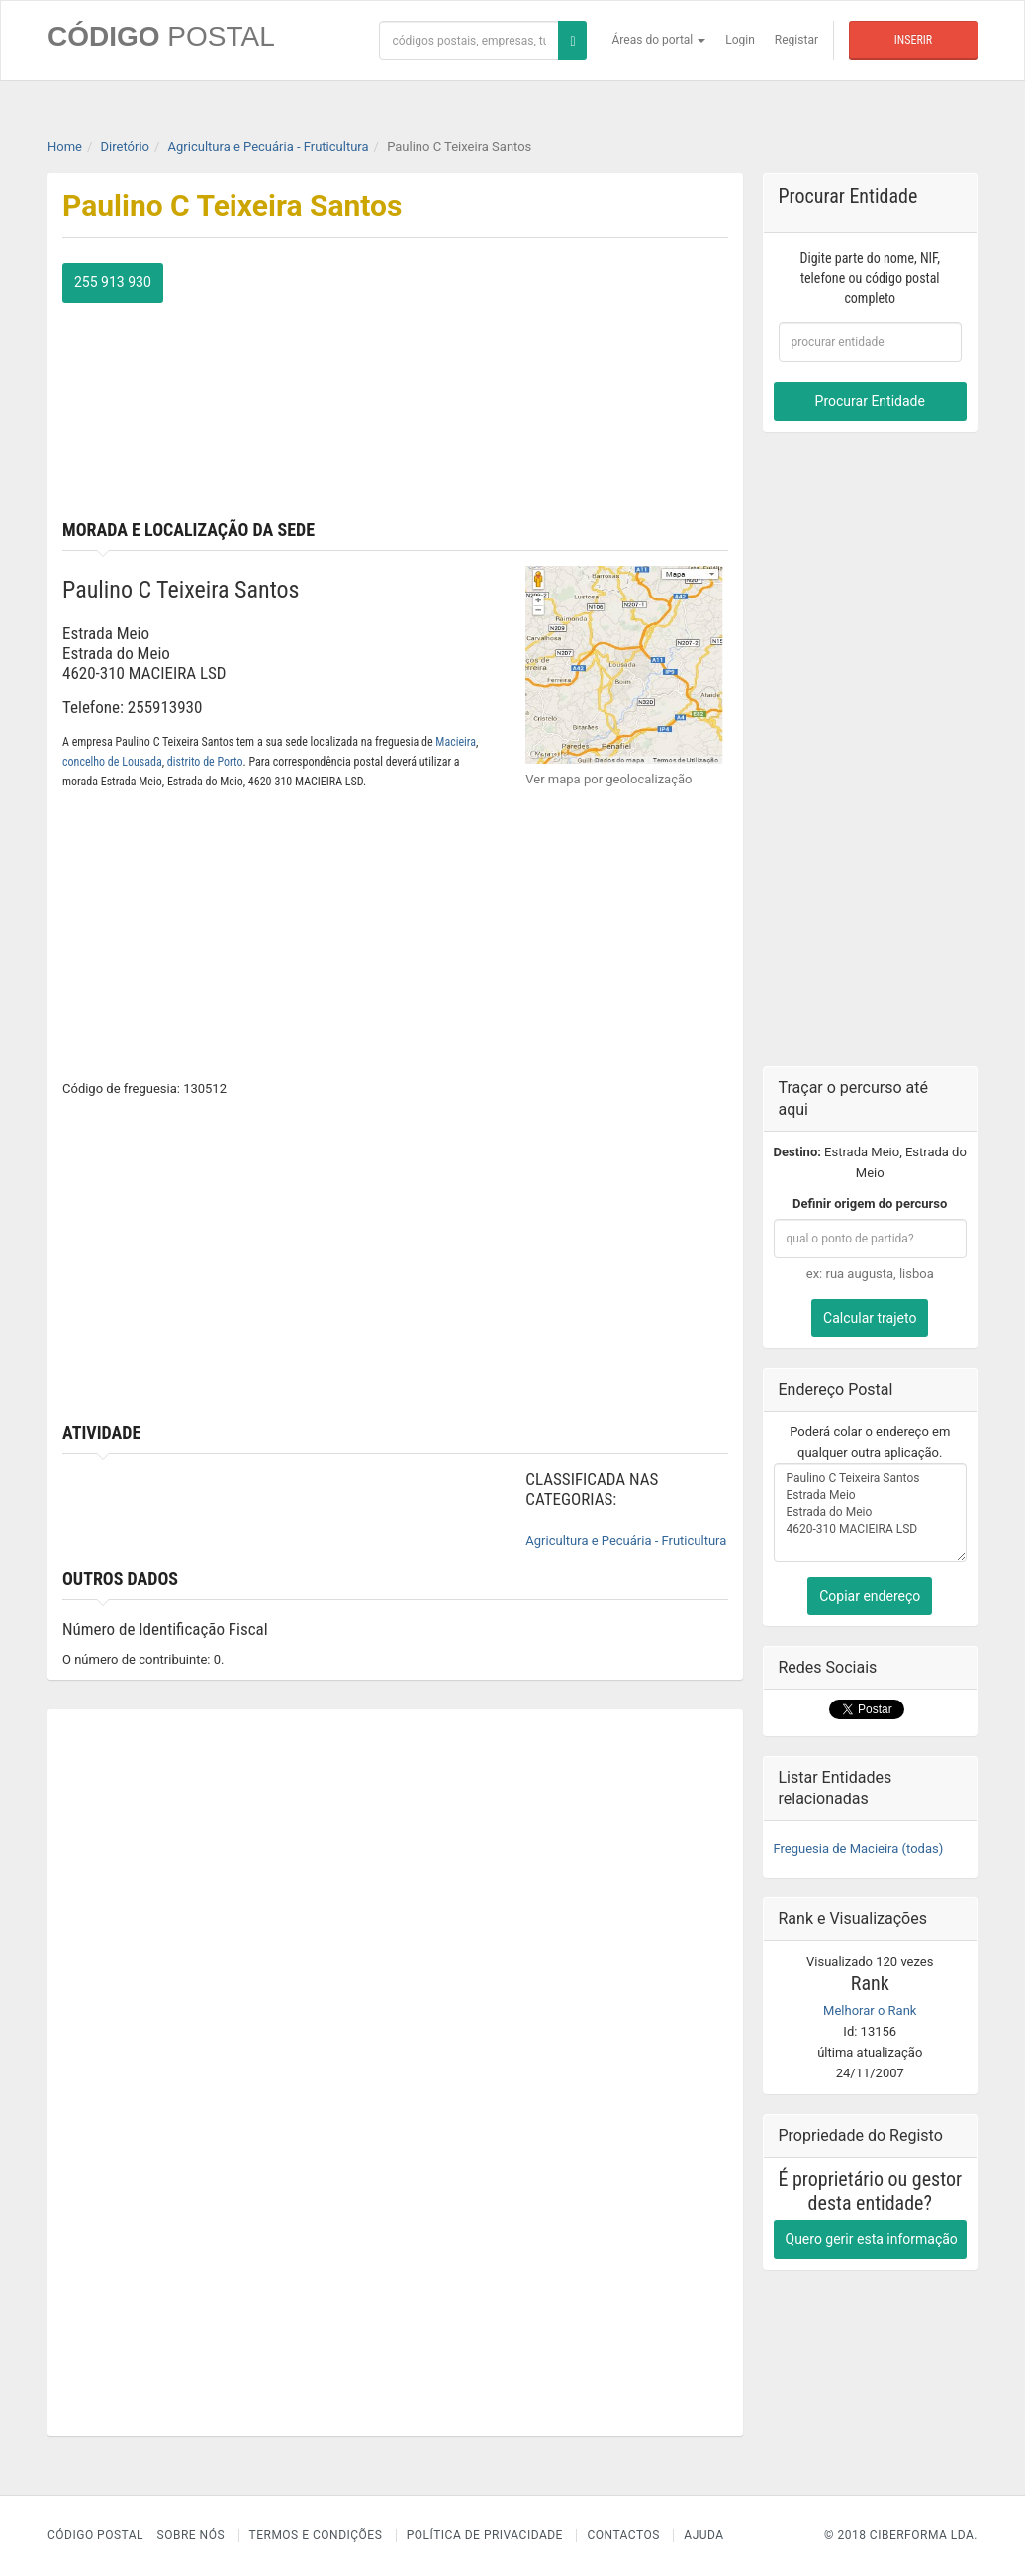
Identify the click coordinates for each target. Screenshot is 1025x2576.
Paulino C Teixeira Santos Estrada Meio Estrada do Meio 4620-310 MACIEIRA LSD (871, 1512)
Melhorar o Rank (869, 2010)
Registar (796, 39)
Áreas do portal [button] (659, 39)
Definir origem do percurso (869, 1203)
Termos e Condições (316, 2535)
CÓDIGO (161, 36)
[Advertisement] (568, 386)
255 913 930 (112, 282)
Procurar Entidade (870, 401)
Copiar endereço (869, 1596)
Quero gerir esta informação (872, 2239)
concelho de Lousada (112, 762)
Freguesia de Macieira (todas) (859, 1848)
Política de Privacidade (485, 2535)
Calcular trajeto (869, 1318)
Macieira (455, 742)
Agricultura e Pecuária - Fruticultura (625, 1540)
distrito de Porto (205, 762)
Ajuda (703, 2535)
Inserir (913, 39)
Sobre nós (191, 2535)
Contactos (623, 2535)
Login (740, 39)
